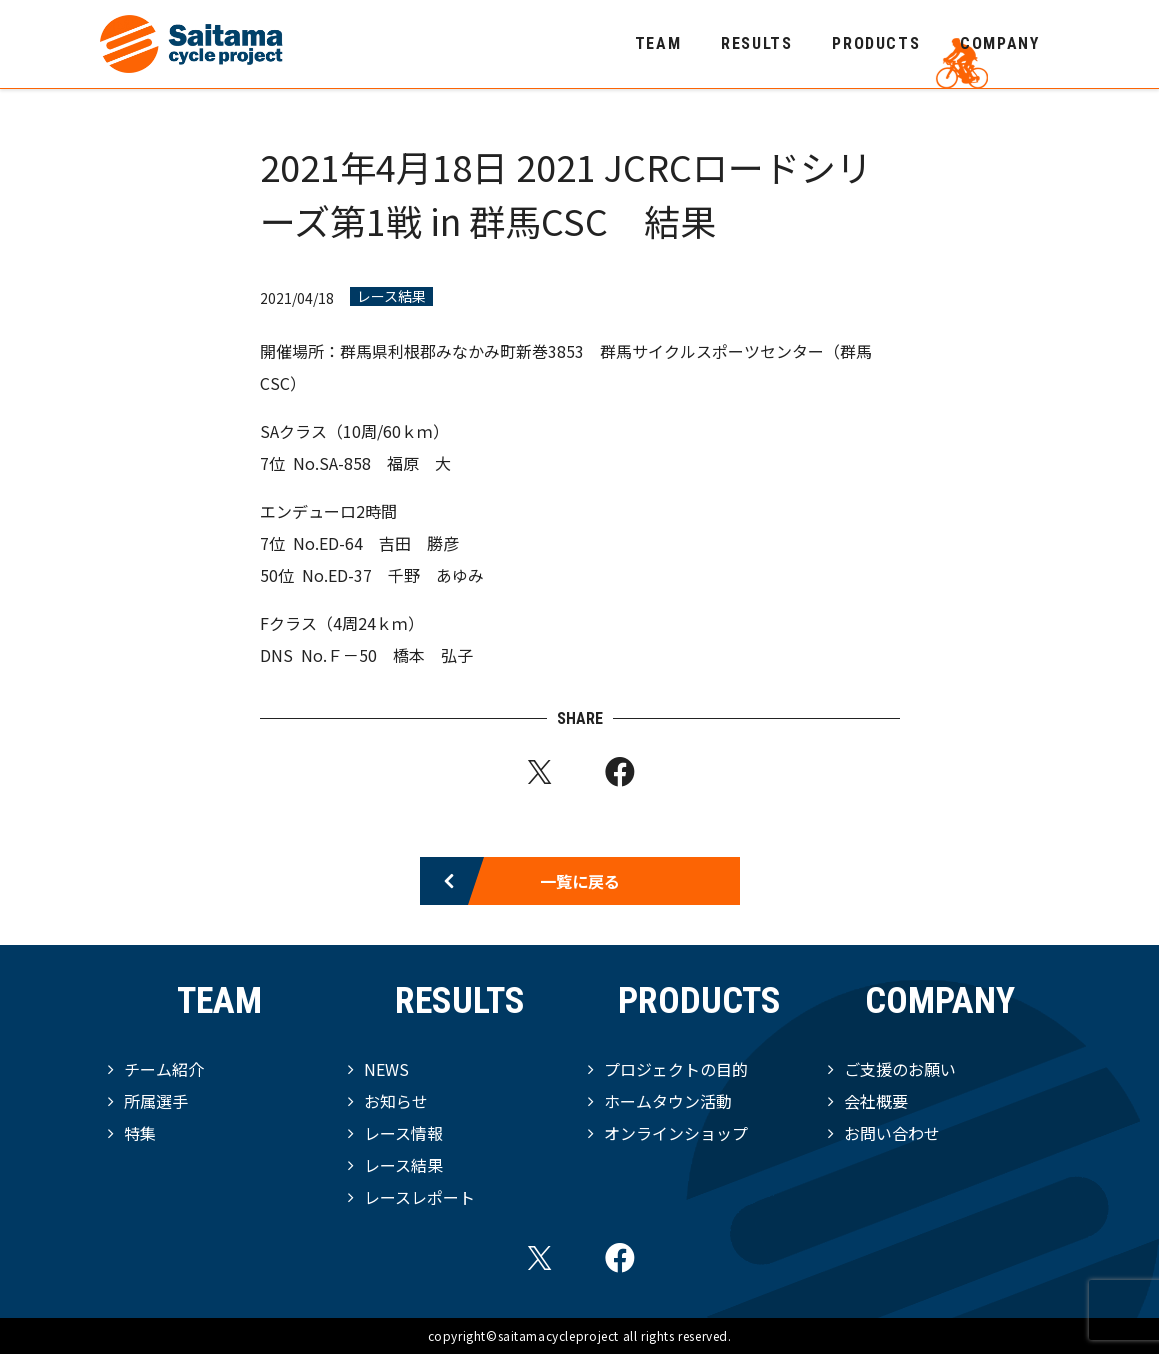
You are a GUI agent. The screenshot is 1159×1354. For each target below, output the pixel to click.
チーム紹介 (164, 1069)
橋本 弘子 (433, 655)
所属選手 (156, 1101)
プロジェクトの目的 (676, 1069)
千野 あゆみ (436, 575)
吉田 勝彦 (419, 543)
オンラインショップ (676, 1133)
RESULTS (756, 43)
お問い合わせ (892, 1133)
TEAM (658, 43)
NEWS (386, 1069)
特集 (140, 1133)
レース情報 (403, 1133)
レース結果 (391, 296)
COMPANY (999, 43)
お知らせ (396, 1101)
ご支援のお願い (900, 1069)
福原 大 (419, 463)
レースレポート (419, 1197)
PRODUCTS (876, 43)
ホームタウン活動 (668, 1101)
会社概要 (876, 1101)
